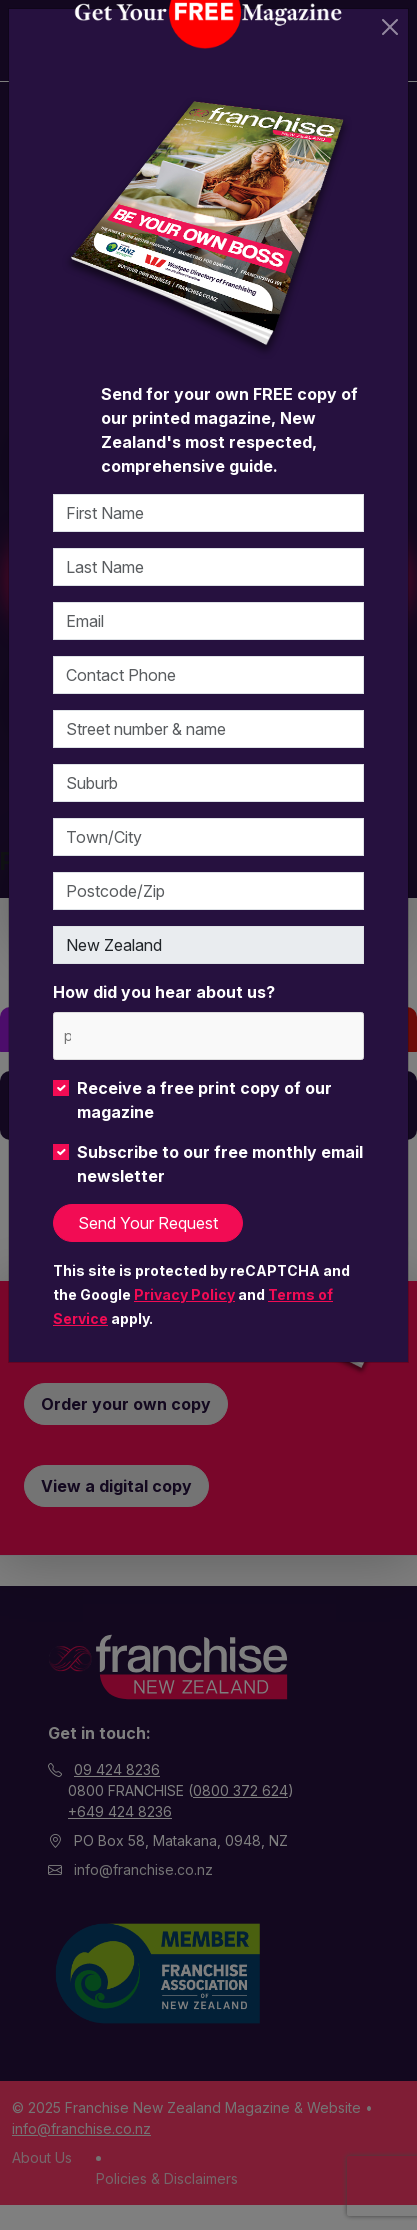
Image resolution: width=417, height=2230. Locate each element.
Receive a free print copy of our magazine (204, 1100)
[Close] (390, 27)
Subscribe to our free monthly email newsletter (220, 1164)
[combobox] (208, 1035)
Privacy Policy (184, 1294)
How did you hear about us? (164, 992)
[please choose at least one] (66, 1035)
